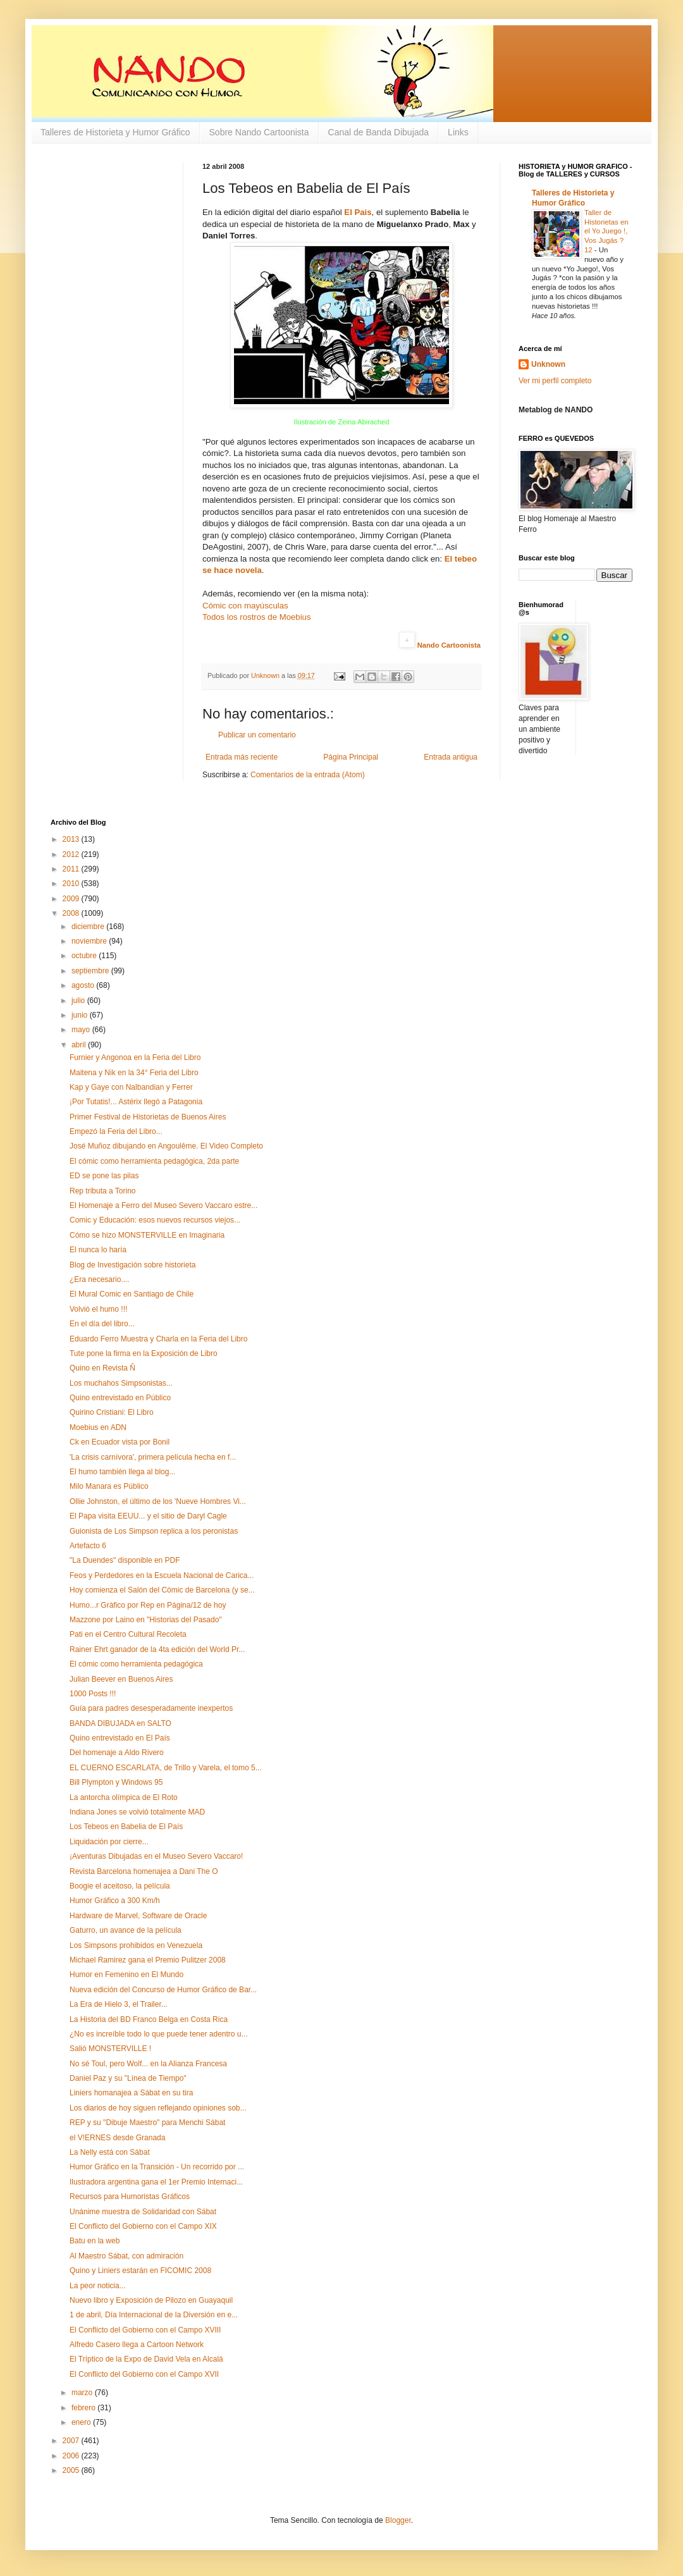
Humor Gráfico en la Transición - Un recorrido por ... (157, 2166)
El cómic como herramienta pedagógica (136, 1664)
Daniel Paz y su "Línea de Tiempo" (128, 2078)
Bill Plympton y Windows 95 (116, 1782)
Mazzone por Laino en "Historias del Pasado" (146, 1619)
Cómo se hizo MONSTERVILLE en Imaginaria (147, 1235)
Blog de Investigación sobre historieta (132, 1264)
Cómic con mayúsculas (245, 605)
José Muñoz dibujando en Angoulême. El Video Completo (166, 1146)
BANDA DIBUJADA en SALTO (120, 1723)
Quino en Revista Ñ (102, 1368)
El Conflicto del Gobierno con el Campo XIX (143, 2226)
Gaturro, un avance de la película (126, 1930)
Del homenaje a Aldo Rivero (117, 1752)
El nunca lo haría (98, 1249)
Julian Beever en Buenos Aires (121, 1679)
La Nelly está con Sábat (110, 2152)
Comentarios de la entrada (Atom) (307, 774)
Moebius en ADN (98, 1427)
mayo (81, 1029)
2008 (72, 913)
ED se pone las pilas (104, 1175)
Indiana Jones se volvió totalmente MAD (137, 1812)
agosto (83, 985)
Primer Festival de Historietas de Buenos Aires (148, 1116)
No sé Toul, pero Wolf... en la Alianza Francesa (148, 2063)
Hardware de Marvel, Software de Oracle (138, 1915)
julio (79, 1000)
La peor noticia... (98, 2285)
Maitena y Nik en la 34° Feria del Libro (134, 1072)
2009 (72, 898)
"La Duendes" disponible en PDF (125, 1560)
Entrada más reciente (242, 757)
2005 (72, 2470)
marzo (83, 2392)
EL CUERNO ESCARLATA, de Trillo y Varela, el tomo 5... (166, 1767)
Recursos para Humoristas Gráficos (130, 2196)
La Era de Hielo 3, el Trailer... (119, 2004)
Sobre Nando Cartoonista (259, 132)
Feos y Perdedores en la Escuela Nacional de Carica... (162, 1575)
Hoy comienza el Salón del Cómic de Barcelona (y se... (162, 1590)
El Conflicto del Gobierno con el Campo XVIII (145, 2330)
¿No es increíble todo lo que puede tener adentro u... (159, 2034)
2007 (72, 2440)
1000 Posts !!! (93, 1693)
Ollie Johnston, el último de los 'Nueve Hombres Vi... (158, 1501)
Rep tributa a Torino (103, 1190)
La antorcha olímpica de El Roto (124, 1797)
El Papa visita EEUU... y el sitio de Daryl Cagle (148, 1516)
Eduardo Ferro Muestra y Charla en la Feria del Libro (158, 1338)
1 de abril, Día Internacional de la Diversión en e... (154, 2314)
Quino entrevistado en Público (120, 1397)
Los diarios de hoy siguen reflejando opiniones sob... (158, 2108)
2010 (72, 883)
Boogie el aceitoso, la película (120, 1886)
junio (80, 1015)
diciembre (88, 926)
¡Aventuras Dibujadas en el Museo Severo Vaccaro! (156, 1856)
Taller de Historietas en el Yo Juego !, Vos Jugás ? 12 (606, 231)
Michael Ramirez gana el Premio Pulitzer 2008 (148, 1960)
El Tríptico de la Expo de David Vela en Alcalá (146, 2359)
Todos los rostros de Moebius (256, 617)
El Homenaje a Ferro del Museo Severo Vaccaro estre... (163, 1205)
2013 (72, 839)
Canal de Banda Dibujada (378, 132)
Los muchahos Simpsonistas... (121, 1383)
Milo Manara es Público (109, 1486)
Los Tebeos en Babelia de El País (126, 1826)
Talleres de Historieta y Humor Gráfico (115, 132)
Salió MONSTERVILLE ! (110, 2048)
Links (458, 132)
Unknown (548, 364)
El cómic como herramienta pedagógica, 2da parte (154, 1161)
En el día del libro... (102, 1323)
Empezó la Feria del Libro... (116, 1131)
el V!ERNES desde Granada (117, 2137)
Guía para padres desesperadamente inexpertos (151, 1708)
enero (82, 2422)
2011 (72, 869)
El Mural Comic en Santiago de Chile (132, 1294)
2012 (72, 854)
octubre (85, 955)
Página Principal (350, 757)
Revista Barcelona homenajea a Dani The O (144, 1871)
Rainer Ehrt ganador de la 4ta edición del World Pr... (157, 1649)
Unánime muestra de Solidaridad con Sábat (143, 2211)
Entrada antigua (450, 757)
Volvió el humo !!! (98, 1309)
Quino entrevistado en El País (120, 1738)
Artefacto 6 (88, 1545)
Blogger (398, 2520)
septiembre (91, 970)
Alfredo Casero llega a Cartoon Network (137, 2344)
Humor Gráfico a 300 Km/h (115, 1900)
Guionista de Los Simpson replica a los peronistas (154, 1531)
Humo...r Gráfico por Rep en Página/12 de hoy (148, 1605)
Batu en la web (95, 2240)
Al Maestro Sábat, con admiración (126, 2256)
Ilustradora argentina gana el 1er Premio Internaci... (156, 2182)
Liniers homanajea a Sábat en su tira (131, 2092)
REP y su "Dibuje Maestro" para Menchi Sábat (147, 2122)
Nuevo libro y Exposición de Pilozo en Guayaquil (151, 2300)
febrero (84, 2407)
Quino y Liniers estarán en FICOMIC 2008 (140, 2270)
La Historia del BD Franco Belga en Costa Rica (149, 2019)
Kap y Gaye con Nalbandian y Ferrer (131, 1087)
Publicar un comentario (257, 734)
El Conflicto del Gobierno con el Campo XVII (144, 2374)
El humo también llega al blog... (122, 1471)
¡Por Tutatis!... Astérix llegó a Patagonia (136, 1101)
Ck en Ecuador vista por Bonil (119, 1442)
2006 (72, 2455)
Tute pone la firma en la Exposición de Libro (144, 1353)
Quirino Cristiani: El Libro (112, 1412)
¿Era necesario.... (100, 1279)
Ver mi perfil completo (555, 380)
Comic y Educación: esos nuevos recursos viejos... (155, 1220)
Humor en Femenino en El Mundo (126, 1974)
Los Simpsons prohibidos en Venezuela (136, 1945)
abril (79, 1044)
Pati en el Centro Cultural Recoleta (128, 1634)
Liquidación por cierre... (109, 1841)
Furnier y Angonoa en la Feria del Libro (135, 1057)
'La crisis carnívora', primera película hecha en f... (153, 1457)
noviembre (90, 941)
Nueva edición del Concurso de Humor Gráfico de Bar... (163, 1989)
